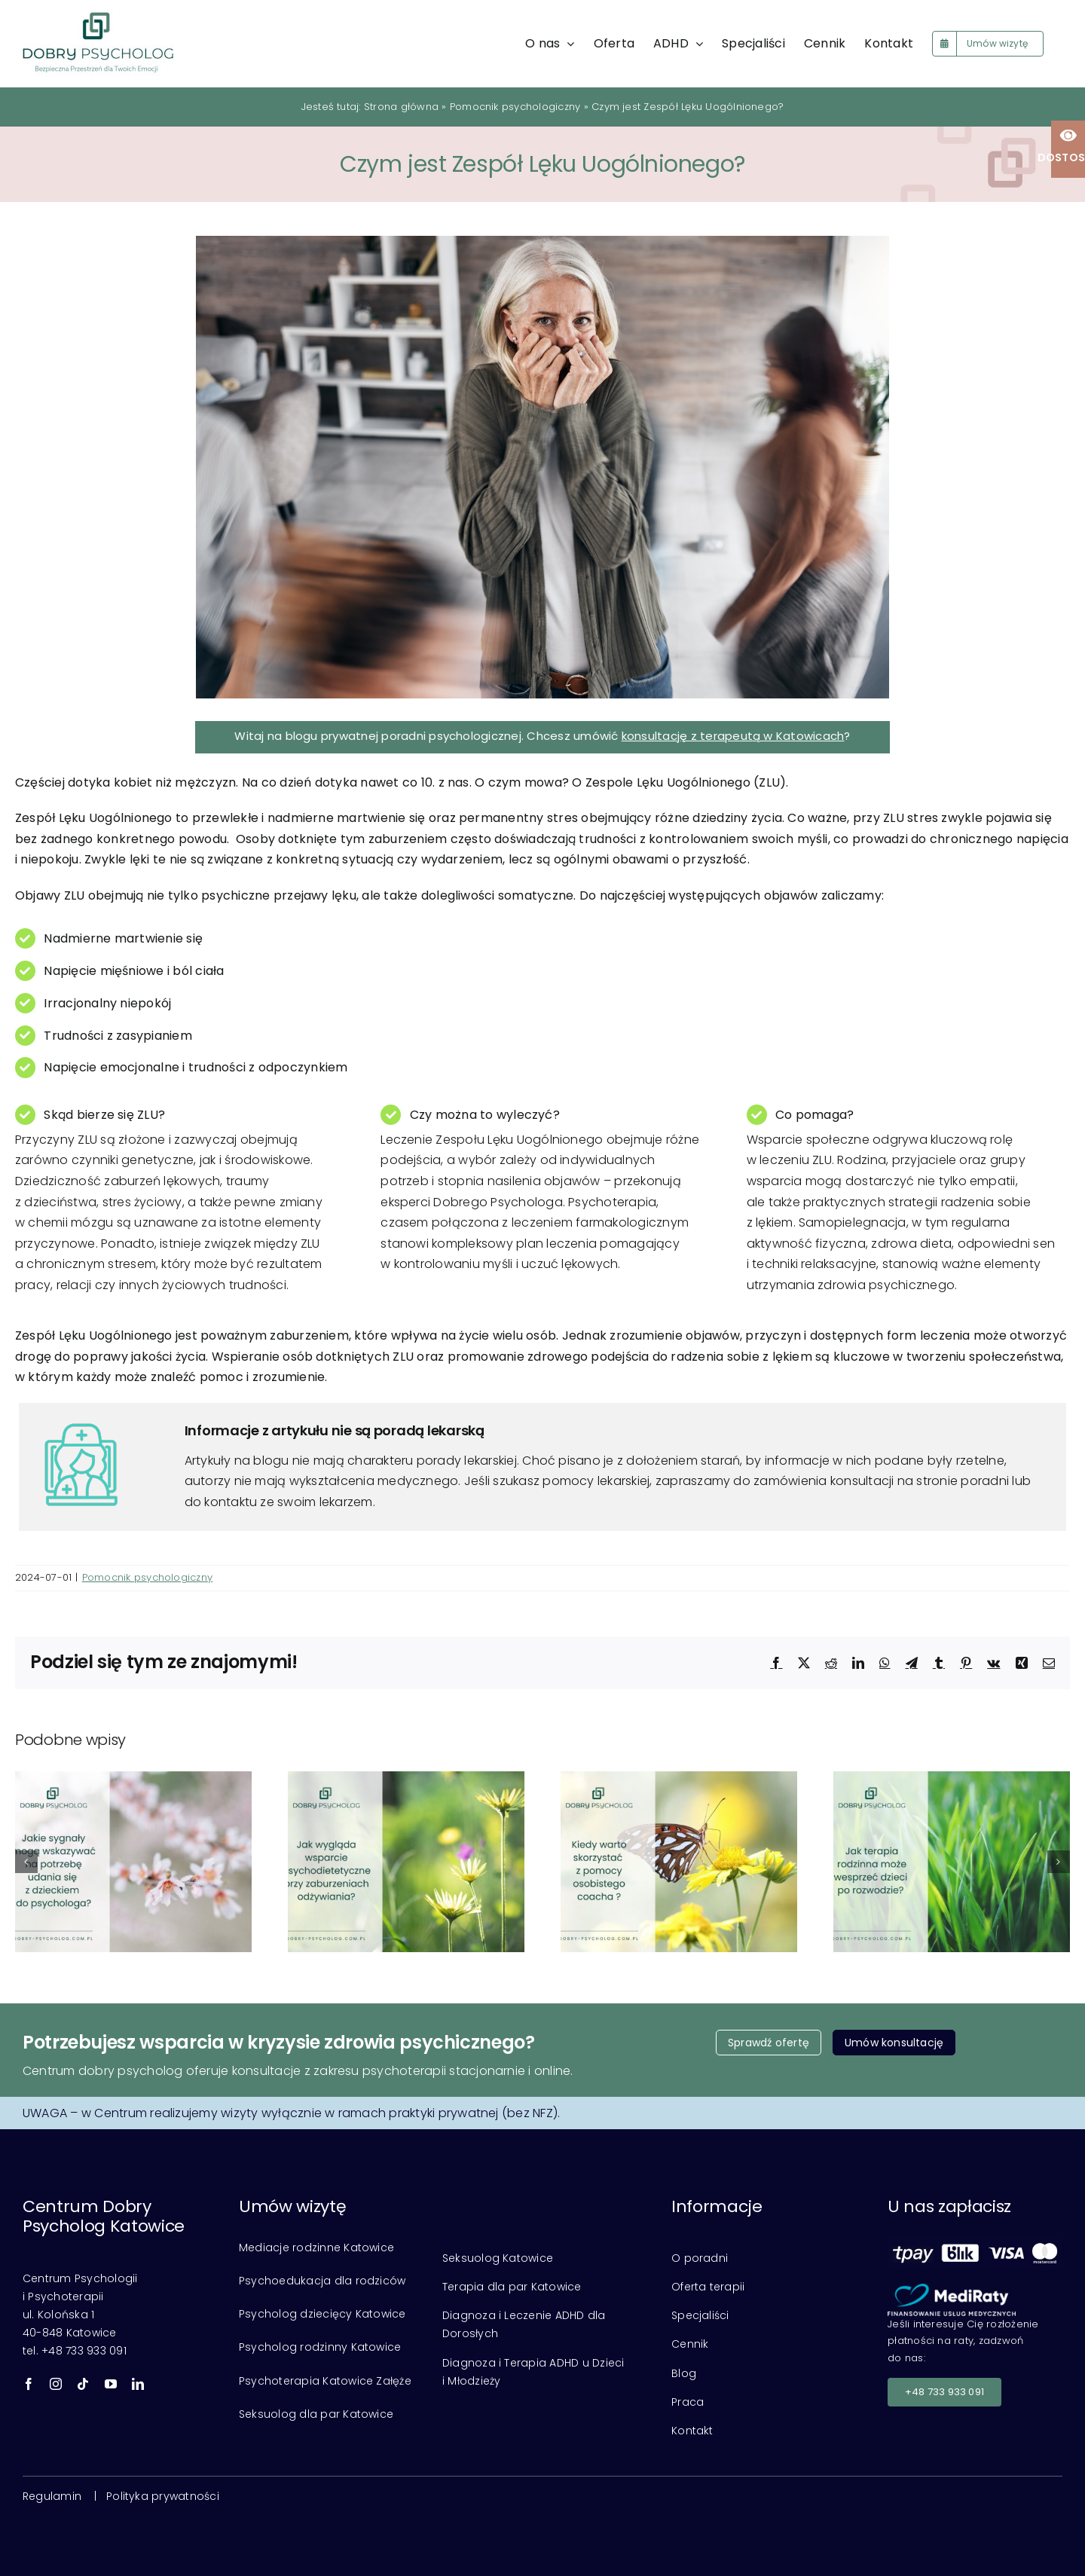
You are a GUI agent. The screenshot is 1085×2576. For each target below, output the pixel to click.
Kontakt (692, 2430)
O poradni (699, 2258)
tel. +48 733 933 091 (75, 2350)
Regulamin (52, 2496)
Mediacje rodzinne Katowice (316, 2247)
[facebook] (29, 2384)
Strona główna (401, 106)
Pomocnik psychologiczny (515, 106)
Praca (687, 2401)
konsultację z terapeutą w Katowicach (733, 736)
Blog (683, 2373)
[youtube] (111, 2384)
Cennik (689, 2343)
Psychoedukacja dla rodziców (322, 2280)
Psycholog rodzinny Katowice (320, 2346)
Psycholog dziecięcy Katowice (322, 2313)
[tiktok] (83, 2384)
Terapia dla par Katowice (512, 2286)
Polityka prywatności (162, 2496)
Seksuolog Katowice (497, 2258)
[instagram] (56, 2384)
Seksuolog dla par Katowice (316, 2414)
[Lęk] (542, 467)
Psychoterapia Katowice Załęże (325, 2380)
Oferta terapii (707, 2286)
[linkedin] (138, 2384)
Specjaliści (700, 2315)
